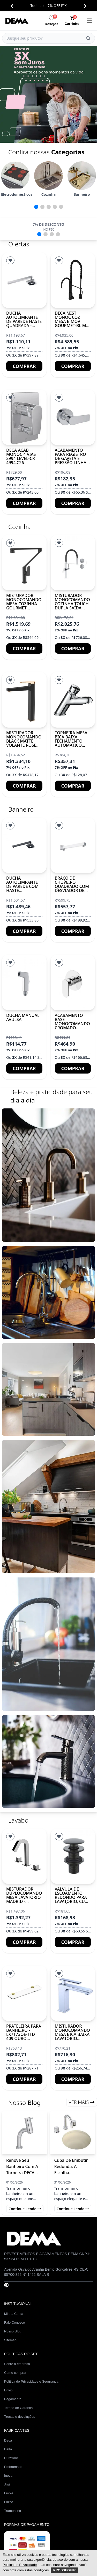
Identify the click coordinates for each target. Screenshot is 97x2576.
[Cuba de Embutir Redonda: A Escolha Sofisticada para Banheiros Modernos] (72, 2132)
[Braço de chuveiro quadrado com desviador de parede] (73, 845)
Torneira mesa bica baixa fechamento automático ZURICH (71, 741)
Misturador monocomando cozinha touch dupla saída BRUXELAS (72, 604)
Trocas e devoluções (19, 2417)
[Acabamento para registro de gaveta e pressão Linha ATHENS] (73, 417)
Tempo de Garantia (18, 2408)
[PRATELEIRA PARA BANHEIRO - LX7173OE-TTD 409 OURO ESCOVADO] (24, 1993)
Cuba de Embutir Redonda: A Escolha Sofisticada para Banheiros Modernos (71, 2166)
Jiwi (7, 2484)
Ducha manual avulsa (23, 1017)
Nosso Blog (12, 2331)
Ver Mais (82, 2102)
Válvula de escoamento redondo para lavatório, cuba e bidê (72, 1897)
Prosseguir (64, 2570)
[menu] (89, 20)
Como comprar (15, 2373)
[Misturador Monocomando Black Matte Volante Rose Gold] (24, 699)
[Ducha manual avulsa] (24, 982)
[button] (11, 6)
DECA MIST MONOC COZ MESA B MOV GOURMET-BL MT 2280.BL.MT (71, 321)
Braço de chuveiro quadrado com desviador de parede (72, 886)
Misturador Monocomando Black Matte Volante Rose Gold (23, 741)
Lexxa (8, 2493)
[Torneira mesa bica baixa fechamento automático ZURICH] (73, 699)
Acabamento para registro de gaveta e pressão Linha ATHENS (70, 458)
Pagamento (12, 2399)
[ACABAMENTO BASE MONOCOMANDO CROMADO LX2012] (73, 982)
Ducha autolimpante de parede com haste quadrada (22, 886)
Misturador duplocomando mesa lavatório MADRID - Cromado (24, 1897)
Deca (8, 2440)
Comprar (24, 366)
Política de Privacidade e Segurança (31, 2381)
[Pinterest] (6, 2285)
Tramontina (12, 2511)
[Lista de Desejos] (10, 260)
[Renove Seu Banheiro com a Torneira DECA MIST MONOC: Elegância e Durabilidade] (24, 2132)
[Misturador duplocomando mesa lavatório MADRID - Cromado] (24, 1856)
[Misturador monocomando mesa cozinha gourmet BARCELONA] (24, 562)
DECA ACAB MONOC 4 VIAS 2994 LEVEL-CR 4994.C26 (21, 456)
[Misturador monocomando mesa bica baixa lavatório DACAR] (73, 1993)
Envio (8, 2390)
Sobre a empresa (17, 2364)
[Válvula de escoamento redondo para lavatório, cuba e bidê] (73, 1856)
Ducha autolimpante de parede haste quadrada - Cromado (24, 321)
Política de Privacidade (20, 2565)
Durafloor (11, 2458)
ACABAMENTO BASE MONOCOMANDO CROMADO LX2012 (72, 1024)
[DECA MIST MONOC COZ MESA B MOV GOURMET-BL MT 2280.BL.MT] (73, 280)
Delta (8, 2449)
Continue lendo (25, 2208)
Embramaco (13, 2467)
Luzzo (8, 2502)
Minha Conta (13, 2314)
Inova (8, 2475)
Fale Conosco (14, 2322)
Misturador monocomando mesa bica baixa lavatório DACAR (72, 2034)
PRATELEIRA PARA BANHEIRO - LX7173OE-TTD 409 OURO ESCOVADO (23, 2034)
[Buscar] (88, 38)
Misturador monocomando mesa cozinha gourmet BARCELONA (23, 604)
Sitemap (10, 2340)
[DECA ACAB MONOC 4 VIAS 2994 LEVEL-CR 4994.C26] (24, 417)
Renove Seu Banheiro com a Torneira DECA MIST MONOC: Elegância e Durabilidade (22, 2166)
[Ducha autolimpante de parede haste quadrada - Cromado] (24, 280)
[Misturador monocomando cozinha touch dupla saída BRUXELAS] (73, 562)
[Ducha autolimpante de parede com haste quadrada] (24, 845)
